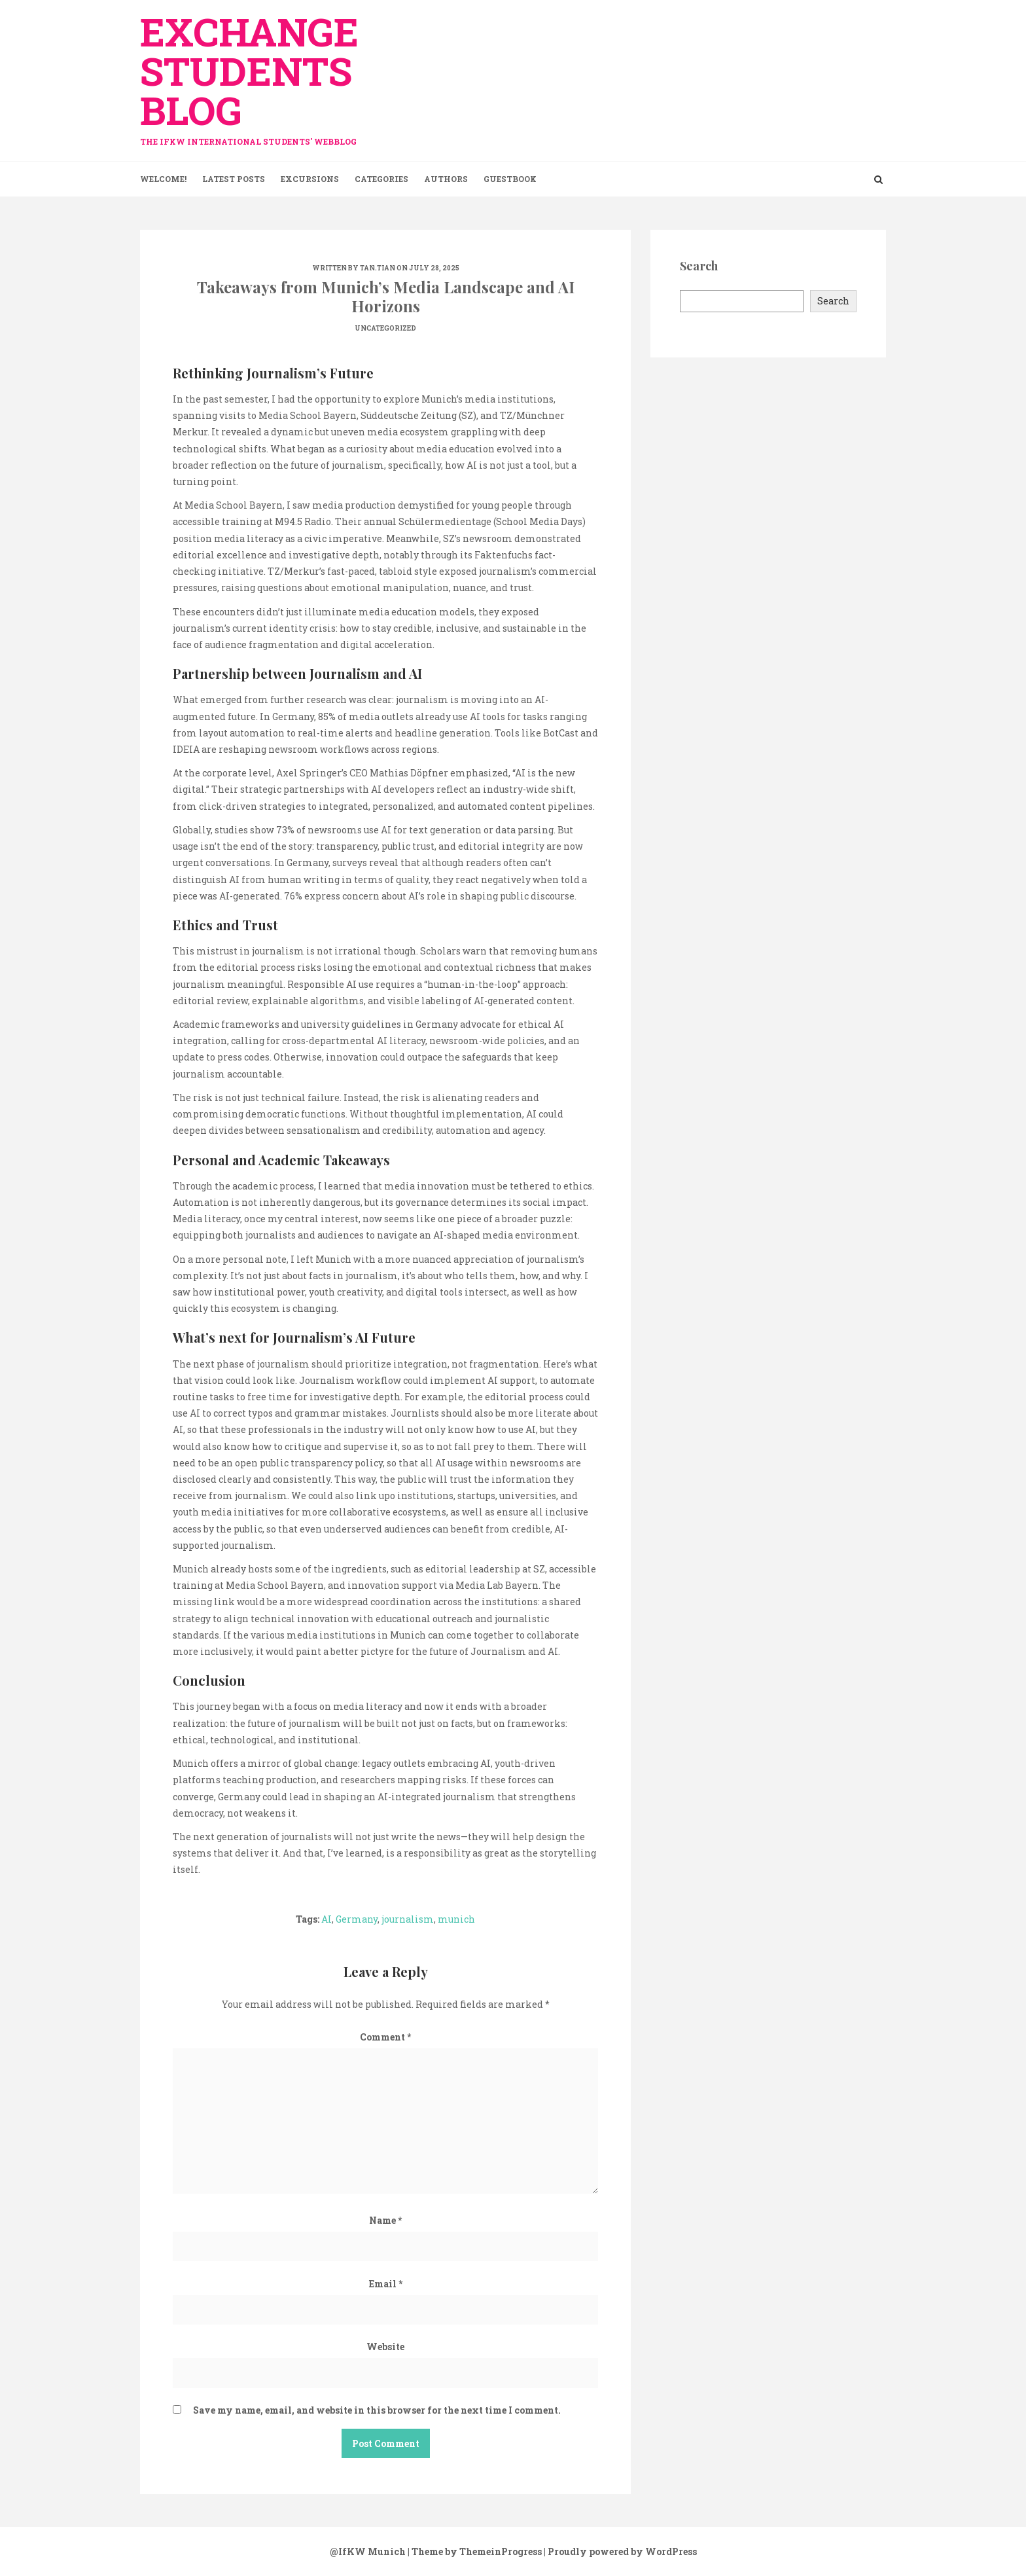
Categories (381, 178)
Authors (446, 178)
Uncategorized (385, 328)
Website (385, 2346)
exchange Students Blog (258, 74)
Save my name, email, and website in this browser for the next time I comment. (377, 2410)
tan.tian (377, 268)
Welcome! (163, 178)
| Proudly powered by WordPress (620, 2551)
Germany (357, 1919)
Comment (385, 2037)
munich (456, 1919)
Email (385, 2283)
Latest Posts (233, 178)
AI (326, 1919)
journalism (407, 1919)
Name (385, 2220)
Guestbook (510, 178)
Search (833, 301)
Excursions (310, 178)
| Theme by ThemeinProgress (475, 2551)
